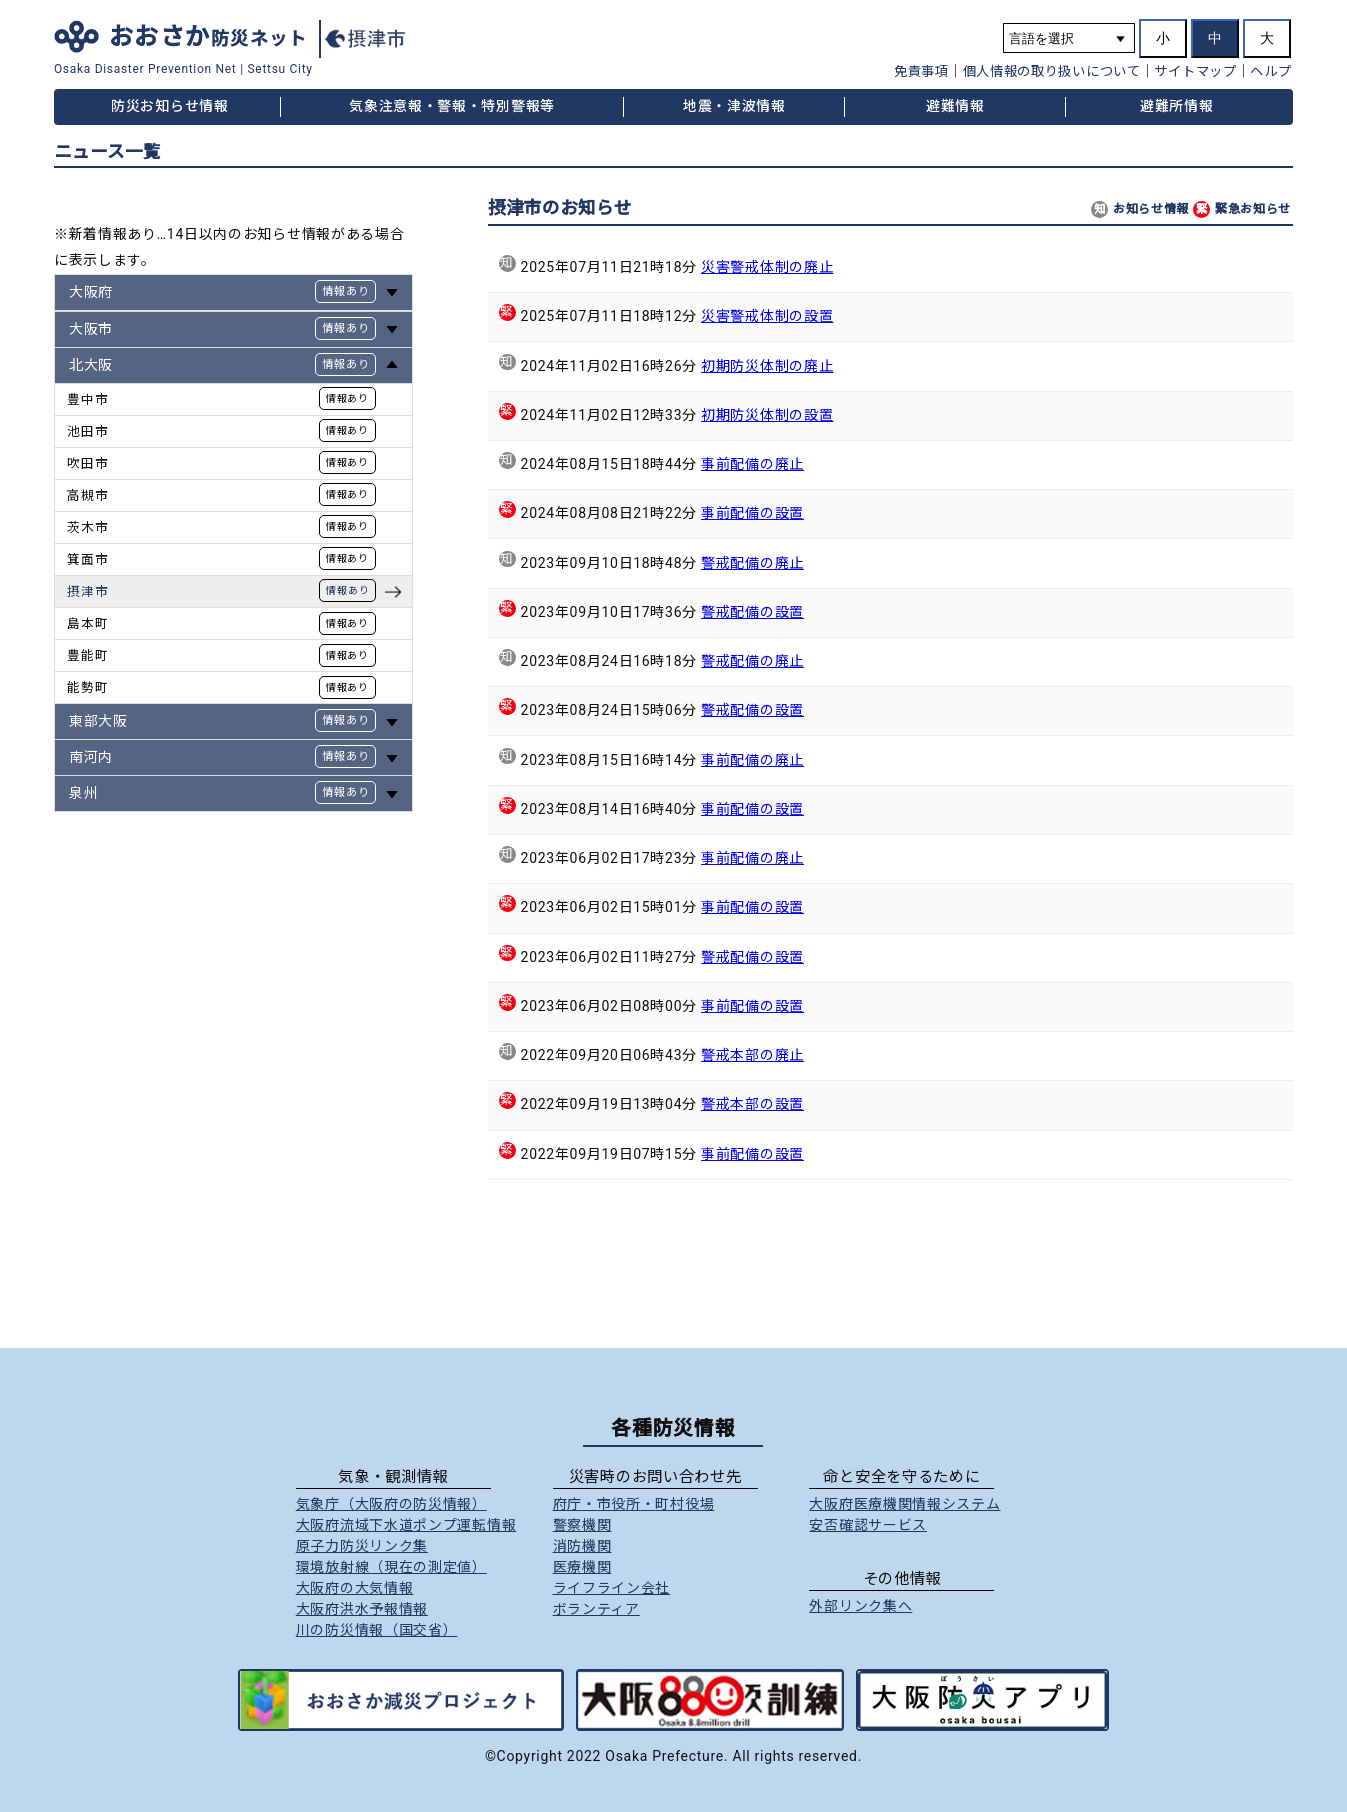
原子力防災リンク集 (362, 1546)
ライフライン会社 (612, 1588)
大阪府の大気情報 (355, 1588)
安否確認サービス (868, 1525)
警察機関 (582, 1525)
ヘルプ (1270, 71)
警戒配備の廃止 (752, 563)
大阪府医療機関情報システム (904, 1504)
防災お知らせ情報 (170, 106)
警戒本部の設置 (752, 1104)
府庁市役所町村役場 (634, 1504)
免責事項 (921, 71)
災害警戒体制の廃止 (767, 267)
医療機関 (582, 1567)
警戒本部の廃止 (752, 1055)
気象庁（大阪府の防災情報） (391, 1504)
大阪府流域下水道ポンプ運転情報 (406, 1525)
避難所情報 (1177, 106)
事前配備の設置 (752, 513)
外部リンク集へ (860, 1606)
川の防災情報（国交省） (377, 1630)
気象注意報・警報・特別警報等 (452, 106)
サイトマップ (1195, 71)
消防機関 (582, 1546)
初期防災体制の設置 (767, 415)
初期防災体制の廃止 (767, 366)
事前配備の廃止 (752, 464)
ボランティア (596, 1609)
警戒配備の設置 (752, 612)
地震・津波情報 (734, 106)
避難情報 (955, 106)
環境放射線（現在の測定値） (391, 1567)
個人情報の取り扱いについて (1052, 71)
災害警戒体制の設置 (767, 316)
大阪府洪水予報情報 (362, 1609)
